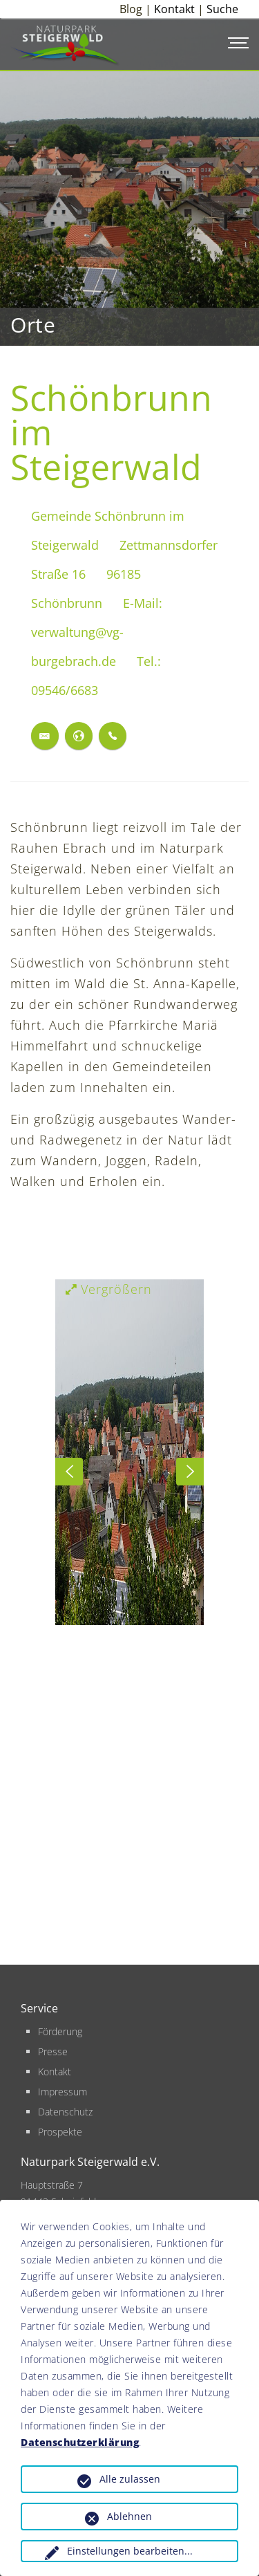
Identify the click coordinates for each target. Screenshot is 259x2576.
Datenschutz (65, 2111)
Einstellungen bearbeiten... (130, 2550)
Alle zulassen (129, 2478)
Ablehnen (129, 2516)
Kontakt (174, 9)
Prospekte (60, 2131)
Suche (222, 9)
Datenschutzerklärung (80, 2442)
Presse (53, 2051)
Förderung (60, 2031)
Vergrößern (109, 1289)
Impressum (62, 2091)
